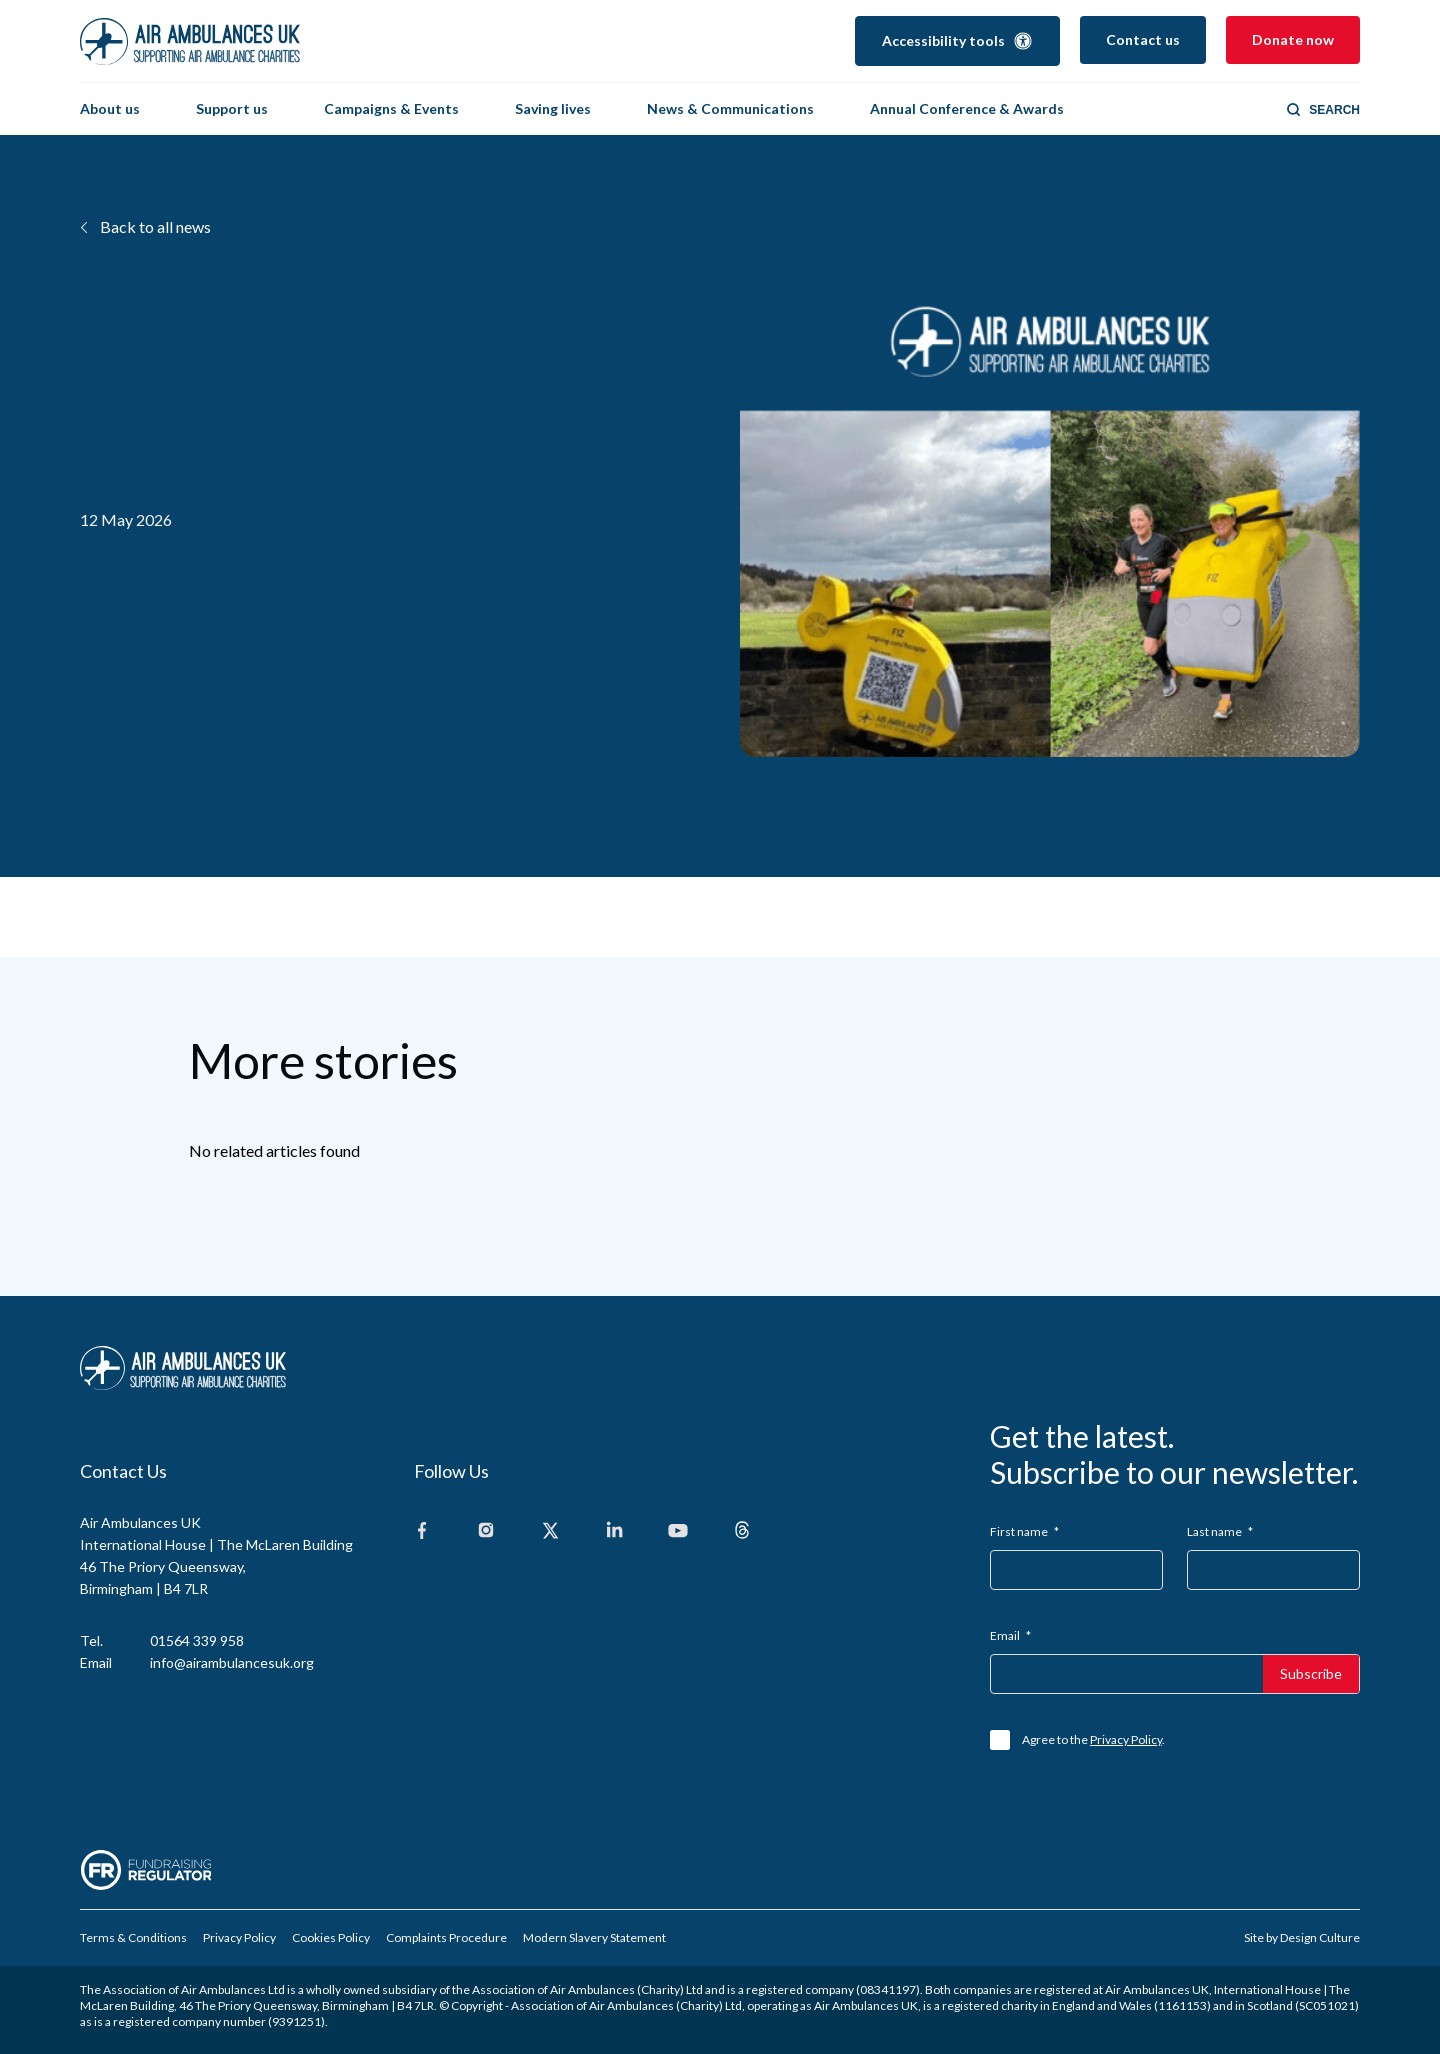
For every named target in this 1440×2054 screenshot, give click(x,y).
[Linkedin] (614, 1531)
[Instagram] (486, 1531)
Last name (1220, 1531)
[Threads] (742, 1531)
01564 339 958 (197, 1640)
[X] (550, 1531)
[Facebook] (422, 1531)
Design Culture (1320, 1937)
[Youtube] (678, 1531)
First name (1024, 1531)
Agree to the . (1093, 1739)
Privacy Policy (1126, 1739)
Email (1010, 1635)
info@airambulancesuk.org (232, 1662)
